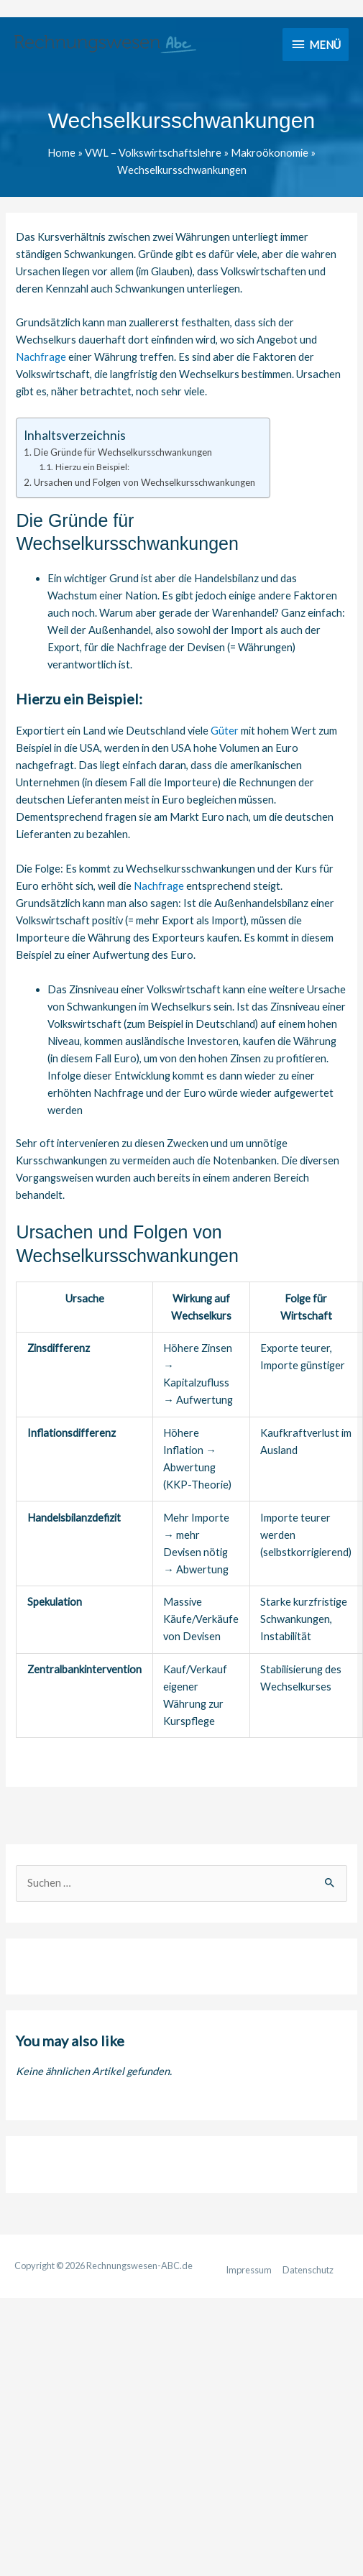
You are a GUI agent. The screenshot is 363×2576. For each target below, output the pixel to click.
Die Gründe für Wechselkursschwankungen (123, 452)
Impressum (249, 2270)
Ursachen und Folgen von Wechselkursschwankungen (144, 482)
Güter (225, 730)
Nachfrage (41, 357)
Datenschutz (308, 2270)
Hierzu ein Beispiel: (92, 466)
